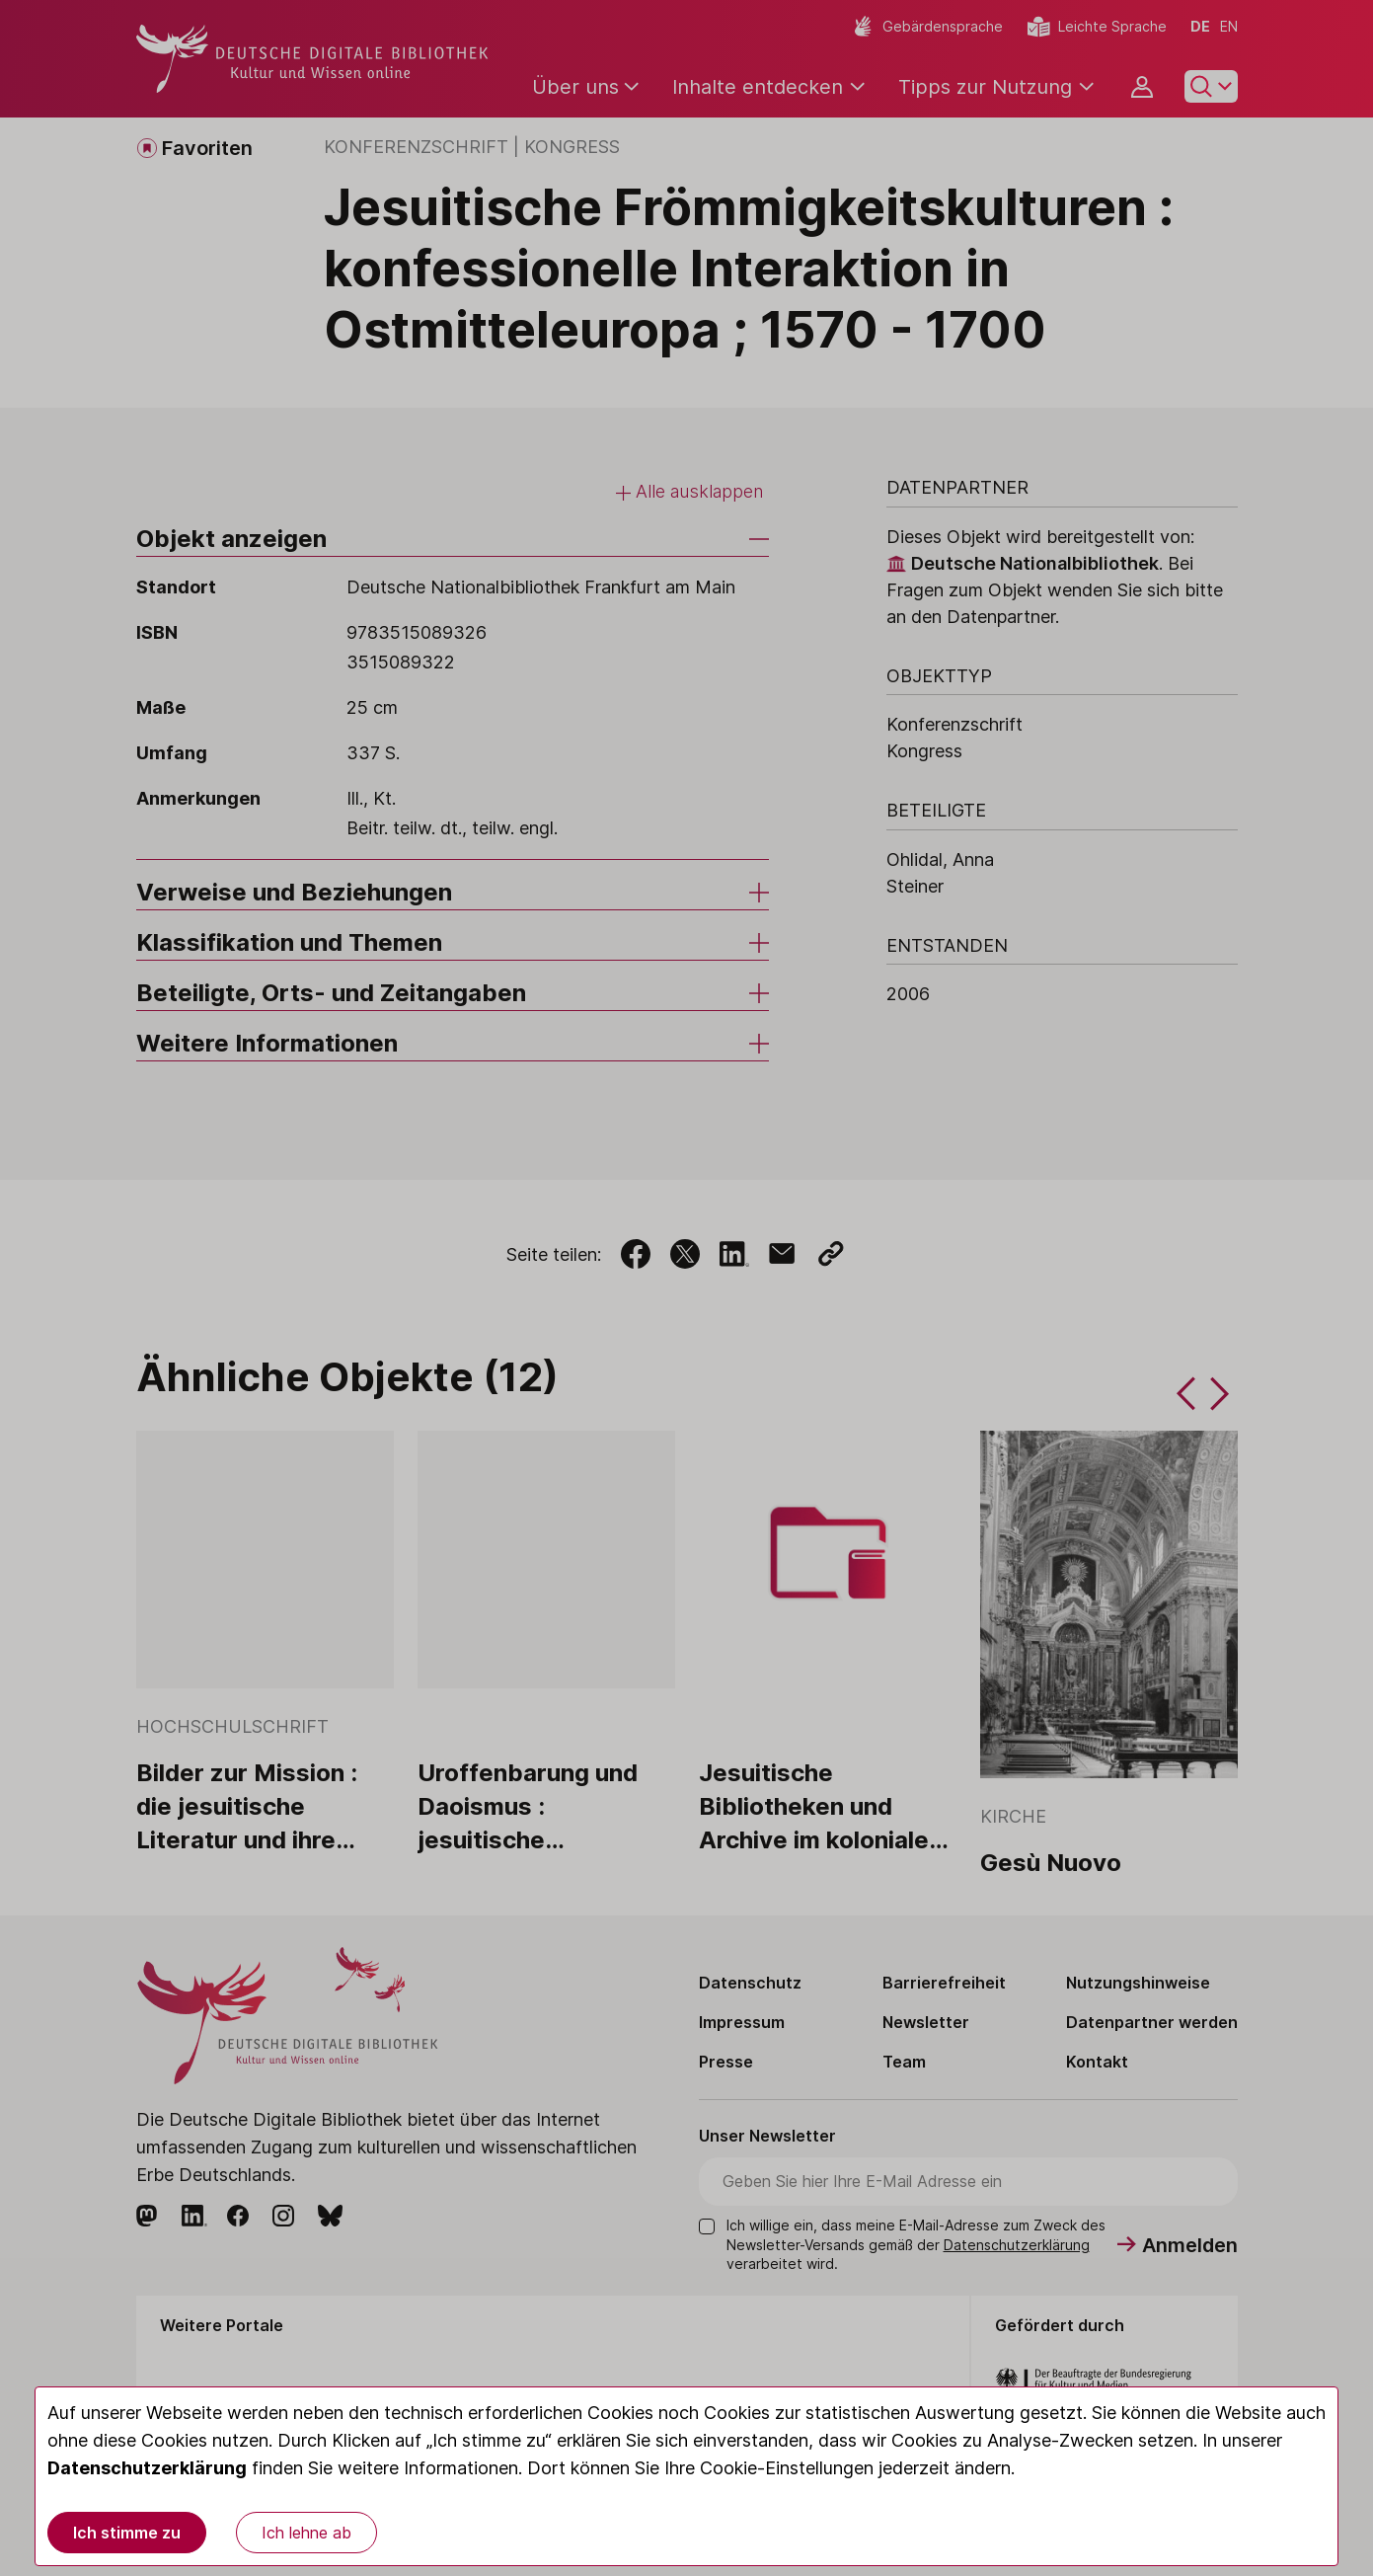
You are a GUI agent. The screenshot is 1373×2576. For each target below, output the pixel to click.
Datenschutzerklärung (147, 2468)
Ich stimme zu (127, 2532)
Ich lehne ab (306, 2532)
